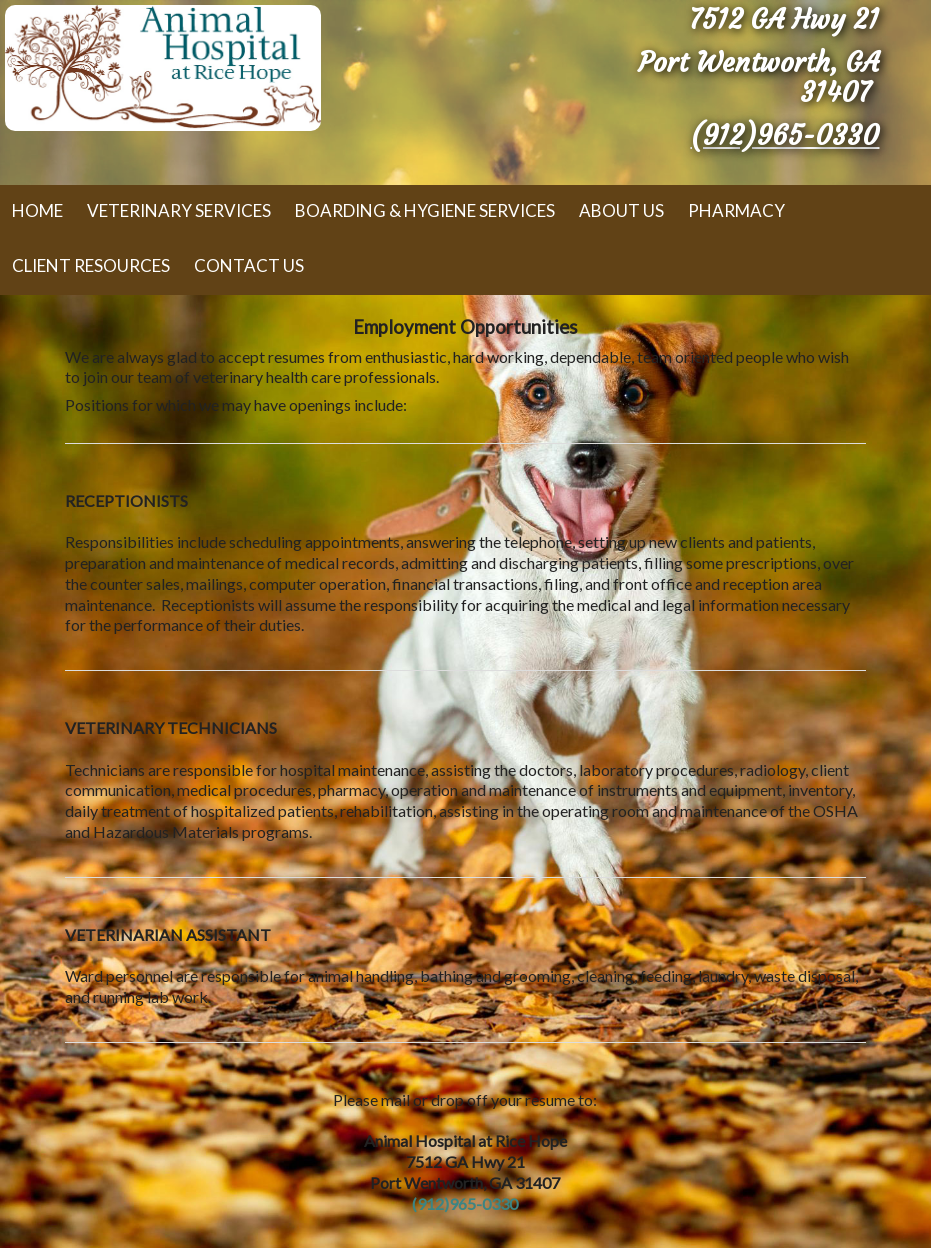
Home (37, 210)
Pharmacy (736, 210)
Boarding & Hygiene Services (425, 210)
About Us (621, 210)
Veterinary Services (179, 210)
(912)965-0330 (784, 135)
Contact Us (249, 265)
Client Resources (91, 265)
